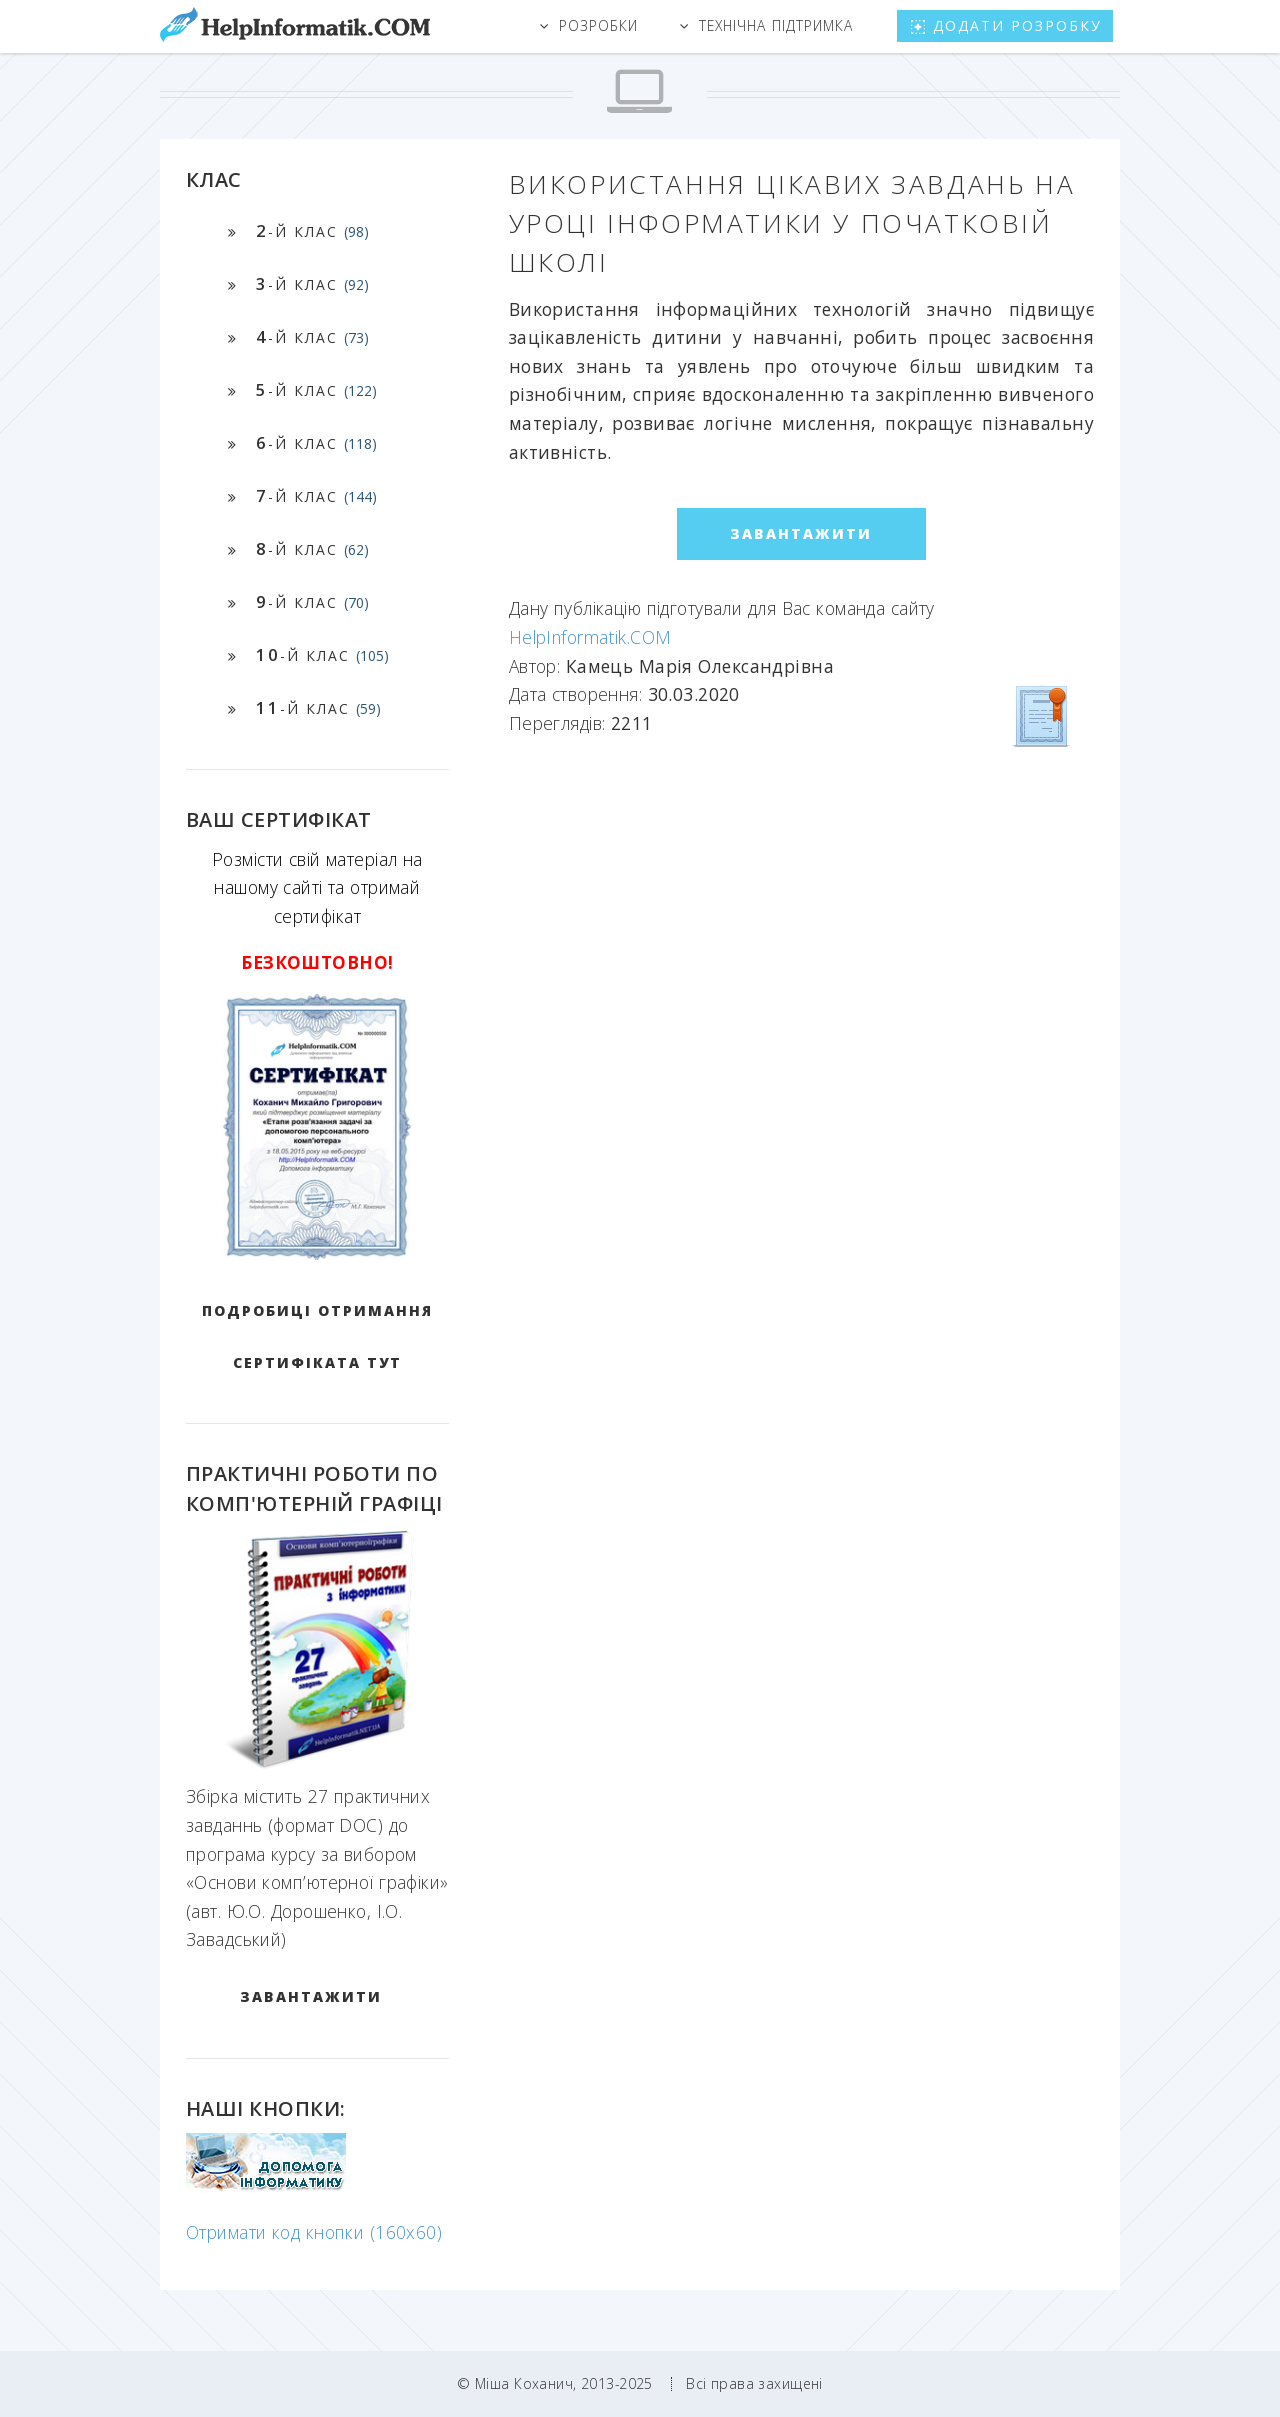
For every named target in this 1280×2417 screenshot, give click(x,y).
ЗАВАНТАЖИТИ (311, 1996)
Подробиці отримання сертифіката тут (317, 1336)
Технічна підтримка (776, 25)
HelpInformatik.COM (590, 637)
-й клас (312, 230)
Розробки (598, 25)
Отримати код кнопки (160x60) (314, 2232)
